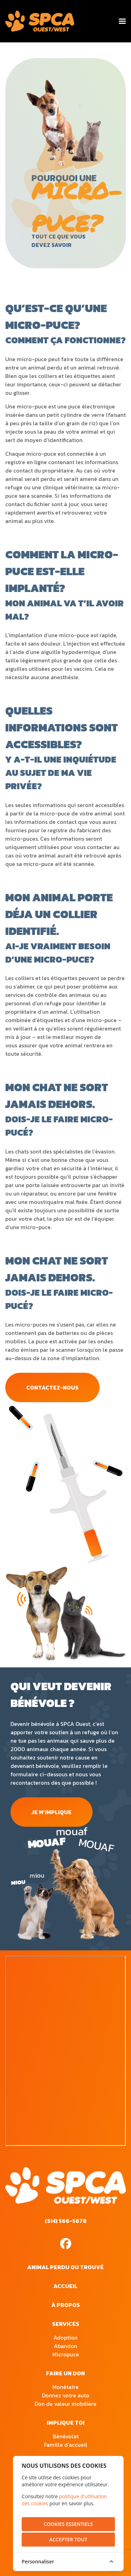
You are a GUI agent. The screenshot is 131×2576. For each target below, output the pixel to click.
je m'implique (51, 1812)
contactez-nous (52, 1387)
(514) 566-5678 (66, 2221)
